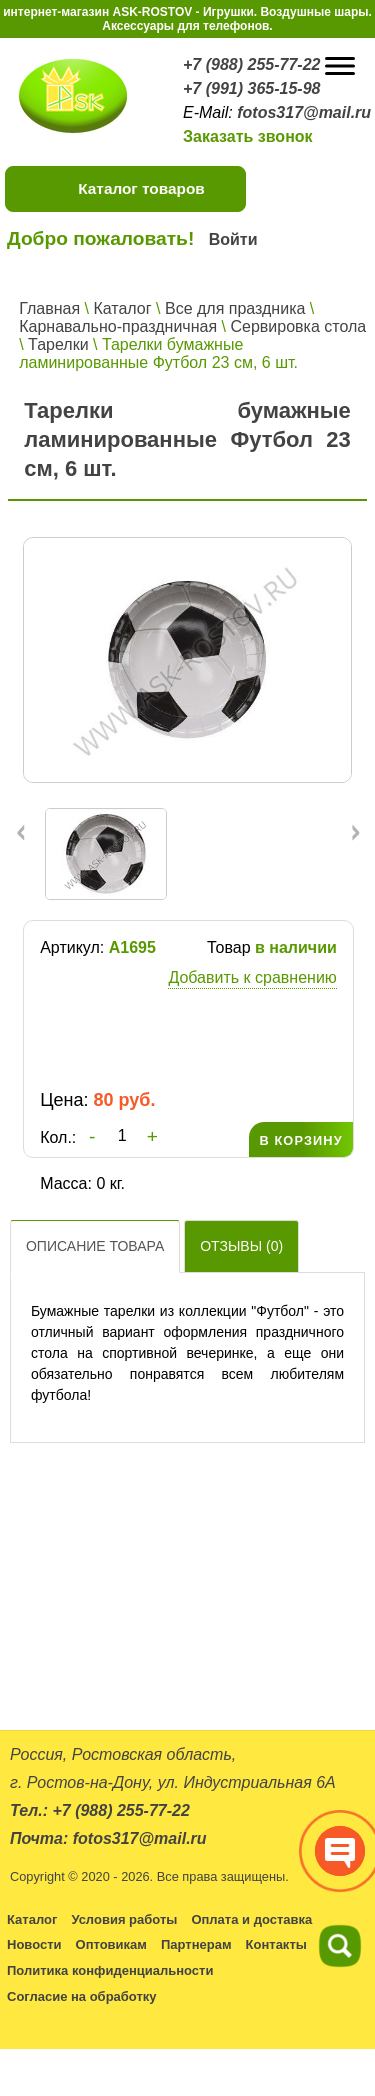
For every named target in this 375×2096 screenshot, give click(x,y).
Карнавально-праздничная (118, 326)
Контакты (276, 1944)
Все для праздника (235, 308)
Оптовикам (111, 1944)
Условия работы (124, 1919)
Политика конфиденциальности (110, 1970)
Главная (49, 308)
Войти (233, 239)
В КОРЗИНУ (300, 1140)
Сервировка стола (298, 326)
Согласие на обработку (82, 1996)
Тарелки (58, 344)
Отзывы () (241, 1246)
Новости (34, 1944)
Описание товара (95, 1246)
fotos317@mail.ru (304, 112)
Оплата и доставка (251, 1919)
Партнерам (196, 1944)
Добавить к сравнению (252, 977)
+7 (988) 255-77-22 (251, 64)
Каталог (122, 308)
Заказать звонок (248, 136)
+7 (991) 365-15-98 (251, 88)
